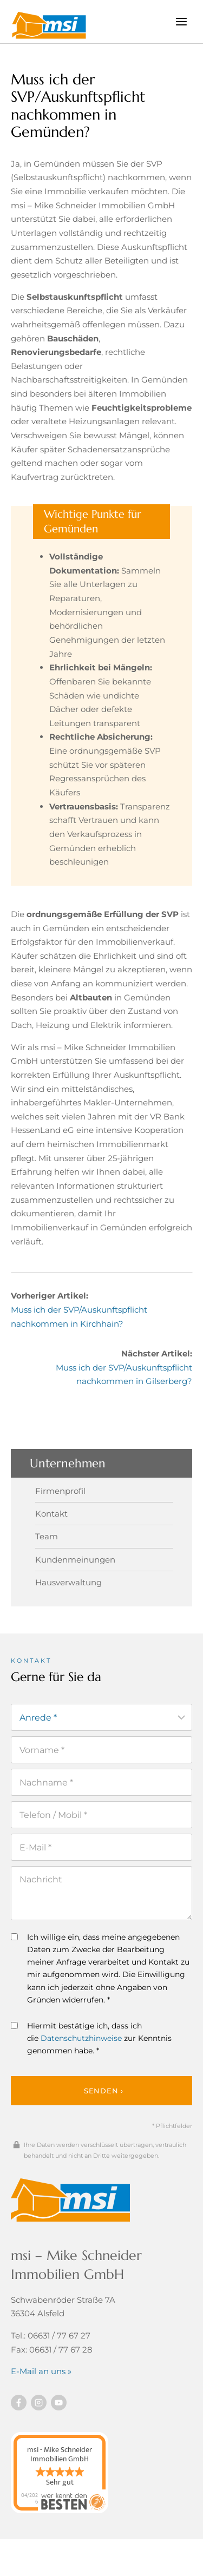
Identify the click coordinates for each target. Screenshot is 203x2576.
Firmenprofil (60, 1490)
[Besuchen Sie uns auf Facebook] (19, 2402)
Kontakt (51, 1513)
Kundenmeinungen (75, 1559)
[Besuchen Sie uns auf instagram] (39, 2402)
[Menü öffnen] (181, 21)
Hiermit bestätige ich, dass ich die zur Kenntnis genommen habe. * (91, 2038)
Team (46, 1536)
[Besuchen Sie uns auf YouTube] (59, 2402)
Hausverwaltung (68, 1582)
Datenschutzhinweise (81, 2038)
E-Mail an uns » (41, 2371)
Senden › (103, 2090)
